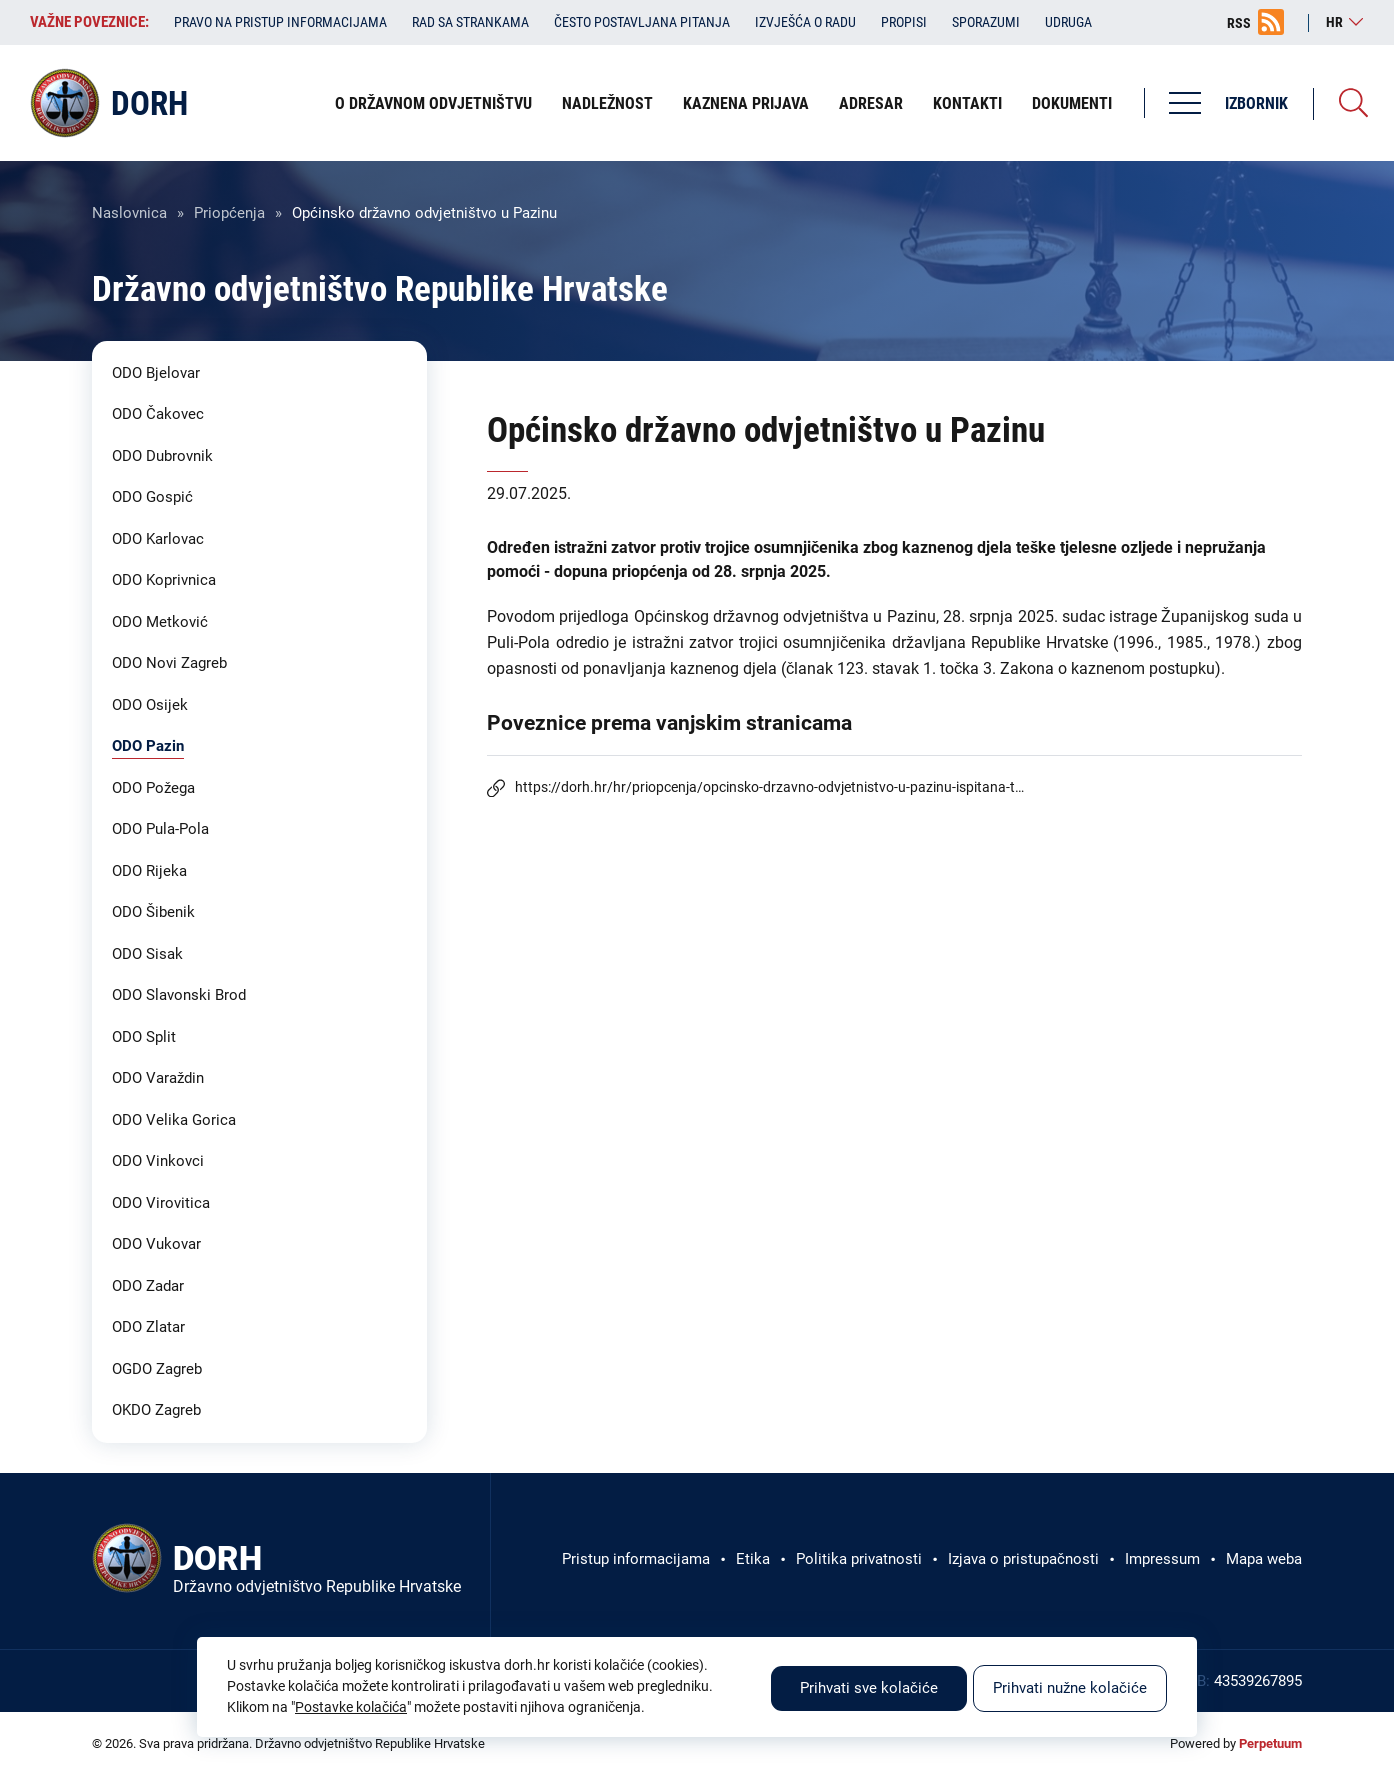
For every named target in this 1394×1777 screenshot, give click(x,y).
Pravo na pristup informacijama (280, 22)
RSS (1239, 23)
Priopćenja (229, 213)
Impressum (1162, 1559)
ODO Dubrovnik (162, 456)
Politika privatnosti (859, 1559)
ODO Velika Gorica (174, 1120)
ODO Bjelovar (156, 373)
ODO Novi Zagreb (169, 663)
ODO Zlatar (148, 1327)
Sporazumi (986, 22)
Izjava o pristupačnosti (1023, 1559)
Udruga (1068, 22)
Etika (753, 1559)
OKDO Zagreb (156, 1410)
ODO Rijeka (149, 871)
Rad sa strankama (470, 22)
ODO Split (144, 1037)
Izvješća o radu (805, 22)
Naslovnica (129, 213)
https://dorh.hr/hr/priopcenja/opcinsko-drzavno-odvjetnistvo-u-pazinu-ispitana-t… (769, 787)
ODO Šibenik (153, 912)
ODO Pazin (148, 746)
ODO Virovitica (161, 1203)
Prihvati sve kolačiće (869, 1688)
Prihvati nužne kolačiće (1070, 1688)
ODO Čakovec (158, 414)
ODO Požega (153, 788)
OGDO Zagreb (157, 1369)
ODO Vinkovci (158, 1161)
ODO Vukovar (156, 1244)
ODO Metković (160, 622)
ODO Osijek (150, 705)
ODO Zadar (148, 1286)
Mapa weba (1264, 1559)
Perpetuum (1270, 1743)
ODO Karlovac (158, 539)
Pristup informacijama (636, 1559)
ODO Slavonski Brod (179, 995)
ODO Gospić (152, 497)
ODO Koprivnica (164, 580)
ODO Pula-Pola (160, 829)
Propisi (904, 22)
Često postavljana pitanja (642, 22)
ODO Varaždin (158, 1078)
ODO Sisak (147, 954)
